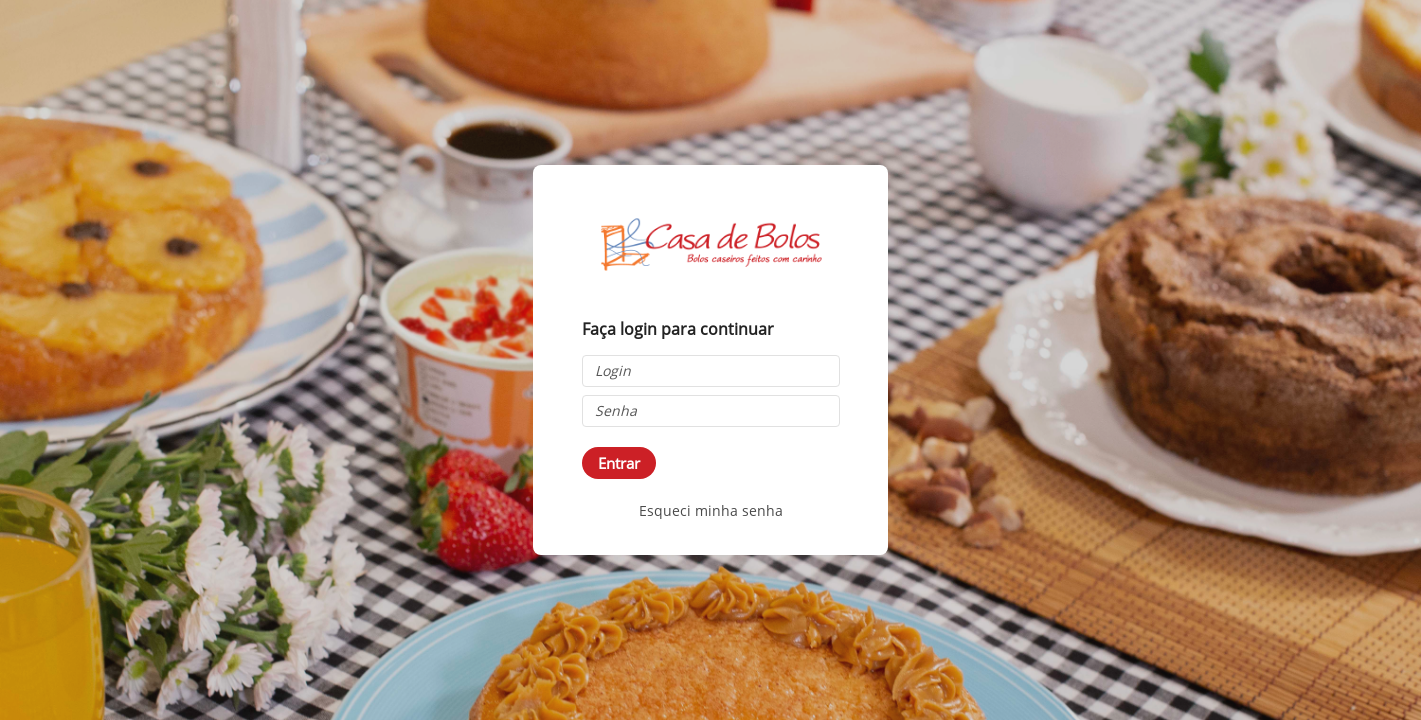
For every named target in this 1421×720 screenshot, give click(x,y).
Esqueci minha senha (711, 510)
